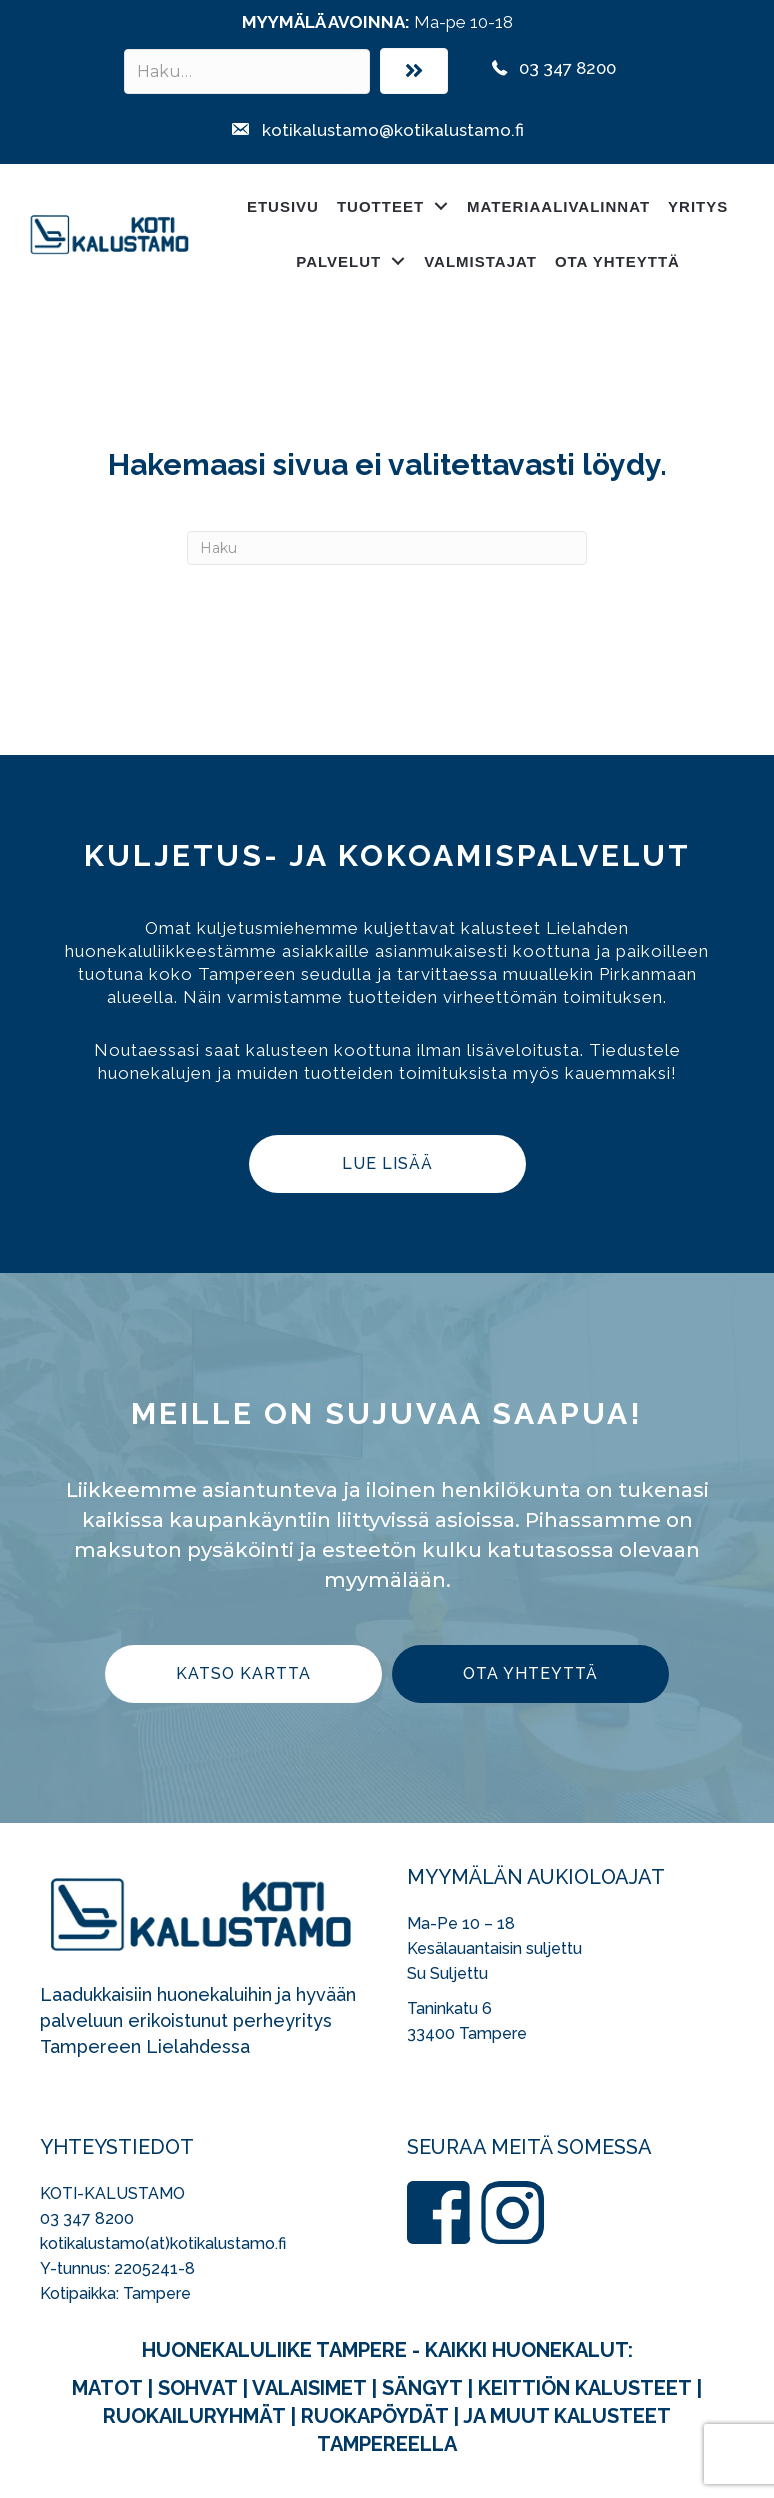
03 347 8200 (87, 2218)
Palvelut (338, 261)
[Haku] (387, 548)
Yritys (698, 206)
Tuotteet (380, 206)
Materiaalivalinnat (558, 206)
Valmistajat (480, 261)
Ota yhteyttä (617, 261)
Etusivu (283, 206)
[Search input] (247, 71)
